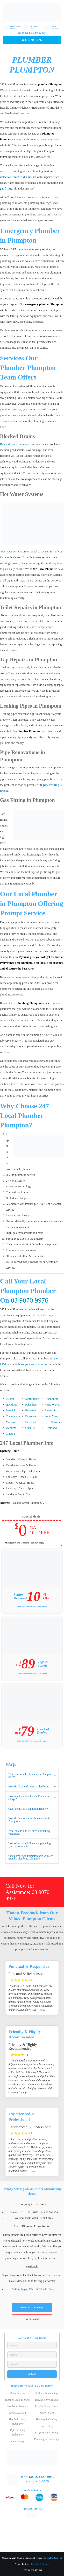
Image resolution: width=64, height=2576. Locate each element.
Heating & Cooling (46, 2419)
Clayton (10, 1433)
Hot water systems (11, 551)
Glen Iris (30, 1427)
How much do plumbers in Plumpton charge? (28, 1797)
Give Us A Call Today (32, 2307)
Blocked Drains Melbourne (17, 2421)
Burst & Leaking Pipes (17, 2399)
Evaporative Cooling (46, 2432)
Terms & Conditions (40, 2564)
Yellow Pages (19, 2289)
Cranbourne (51, 1398)
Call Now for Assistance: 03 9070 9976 (27, 1892)
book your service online (32, 1364)
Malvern (11, 1422)
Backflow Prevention (46, 2399)
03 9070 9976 (32, 40)
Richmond (51, 1427)
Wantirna (11, 1427)
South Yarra (51, 1416)
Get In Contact (32, 2319)
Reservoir (50, 1410)
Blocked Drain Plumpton (14, 444)
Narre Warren (52, 1404)
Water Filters (46, 2412)
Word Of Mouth (38, 2289)
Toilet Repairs (17, 2393)
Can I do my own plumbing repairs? (28, 1808)
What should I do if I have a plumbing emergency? (29, 1832)
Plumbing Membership (46, 2439)
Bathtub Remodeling (46, 2393)
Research (30, 1410)
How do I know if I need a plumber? (28, 1786)
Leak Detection (17, 2412)
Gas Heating (46, 2426)
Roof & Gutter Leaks (46, 2406)
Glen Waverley (53, 1422)
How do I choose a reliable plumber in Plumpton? (29, 1820)
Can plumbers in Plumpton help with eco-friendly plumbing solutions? (31, 1857)
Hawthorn (11, 1404)
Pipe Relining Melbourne (17, 2432)
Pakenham (31, 1404)
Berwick (11, 1410)
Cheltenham (13, 1416)
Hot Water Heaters (17, 2406)
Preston (10, 1398)
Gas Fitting (17, 2441)
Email (52, 2289)
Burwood (30, 1422)
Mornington (32, 1398)
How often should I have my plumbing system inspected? (29, 1845)
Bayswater (31, 1416)
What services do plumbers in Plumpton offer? (30, 1775)
